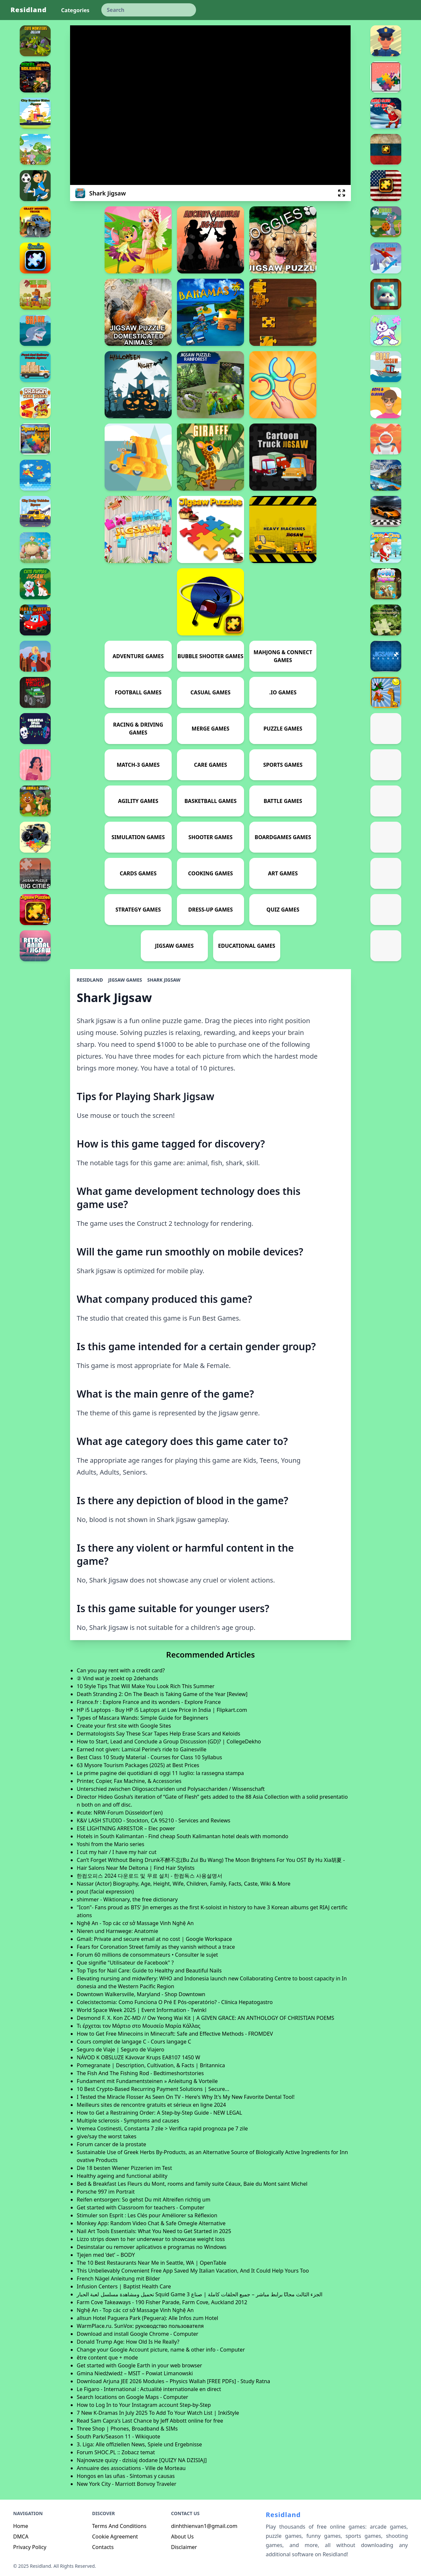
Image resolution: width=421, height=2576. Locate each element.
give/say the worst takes (106, 2136)
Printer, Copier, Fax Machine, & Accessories (129, 1781)
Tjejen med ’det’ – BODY (106, 2254)
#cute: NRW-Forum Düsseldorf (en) (119, 1812)
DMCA (21, 2536)
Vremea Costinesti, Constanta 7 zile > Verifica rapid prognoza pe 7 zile (162, 2128)
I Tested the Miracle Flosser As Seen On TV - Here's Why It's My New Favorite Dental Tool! (185, 2096)
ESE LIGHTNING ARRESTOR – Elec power (126, 1828)
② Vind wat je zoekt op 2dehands (117, 1678)
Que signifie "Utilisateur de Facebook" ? (125, 1962)
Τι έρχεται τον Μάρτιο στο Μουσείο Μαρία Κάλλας (138, 2025)
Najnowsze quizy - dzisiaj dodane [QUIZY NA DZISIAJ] (142, 2460)
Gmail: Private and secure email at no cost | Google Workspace (154, 1939)
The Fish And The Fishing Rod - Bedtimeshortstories (140, 2073)
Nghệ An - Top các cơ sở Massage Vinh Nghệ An (135, 1923)
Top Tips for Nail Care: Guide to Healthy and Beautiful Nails (149, 1970)
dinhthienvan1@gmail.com (204, 2526)
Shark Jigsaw (164, 980)
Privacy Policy (29, 2547)
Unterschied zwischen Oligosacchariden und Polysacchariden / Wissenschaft (170, 1788)
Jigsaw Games (125, 980)
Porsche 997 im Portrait (106, 2191)
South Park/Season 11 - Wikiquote (118, 2436)
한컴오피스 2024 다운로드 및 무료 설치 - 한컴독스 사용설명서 (149, 1875)
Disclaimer (184, 2547)
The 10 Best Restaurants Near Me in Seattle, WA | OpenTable (151, 2262)
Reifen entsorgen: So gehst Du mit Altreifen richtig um (143, 2199)
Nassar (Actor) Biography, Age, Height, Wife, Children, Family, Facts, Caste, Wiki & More (183, 1883)
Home (20, 2526)
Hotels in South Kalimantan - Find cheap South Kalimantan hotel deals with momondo (182, 1836)
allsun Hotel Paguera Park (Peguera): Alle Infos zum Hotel (147, 2318)
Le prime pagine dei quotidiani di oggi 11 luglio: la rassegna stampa (160, 1773)
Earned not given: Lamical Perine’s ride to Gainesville (141, 1749)
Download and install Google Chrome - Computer (137, 2333)
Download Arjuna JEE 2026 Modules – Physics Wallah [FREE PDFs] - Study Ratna (173, 2381)
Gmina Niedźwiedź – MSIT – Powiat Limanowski (135, 2373)
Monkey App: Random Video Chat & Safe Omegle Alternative (151, 2223)
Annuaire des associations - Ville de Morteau (131, 2468)
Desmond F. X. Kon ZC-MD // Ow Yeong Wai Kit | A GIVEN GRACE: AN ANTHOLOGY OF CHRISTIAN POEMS (205, 2018)
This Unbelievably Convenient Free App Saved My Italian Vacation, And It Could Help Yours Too (193, 2270)
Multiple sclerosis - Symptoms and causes (128, 2120)
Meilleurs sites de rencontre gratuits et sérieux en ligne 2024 (151, 2104)
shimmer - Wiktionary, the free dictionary (127, 1899)
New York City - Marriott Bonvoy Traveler (126, 2483)
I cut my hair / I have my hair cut (116, 1852)
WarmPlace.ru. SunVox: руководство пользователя (140, 2326)
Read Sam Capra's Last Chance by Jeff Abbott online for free (150, 2420)
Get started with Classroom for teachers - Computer (140, 2207)
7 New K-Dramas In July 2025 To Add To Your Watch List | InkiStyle (158, 2412)
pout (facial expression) (105, 1891)
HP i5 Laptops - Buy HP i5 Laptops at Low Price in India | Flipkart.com (162, 1709)
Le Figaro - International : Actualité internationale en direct (149, 2389)
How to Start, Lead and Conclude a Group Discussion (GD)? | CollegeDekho (169, 1741)
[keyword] (148, 9)
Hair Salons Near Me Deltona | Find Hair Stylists (135, 1867)
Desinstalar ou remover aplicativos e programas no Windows (151, 2247)
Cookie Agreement (115, 2536)
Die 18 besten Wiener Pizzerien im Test (124, 2168)
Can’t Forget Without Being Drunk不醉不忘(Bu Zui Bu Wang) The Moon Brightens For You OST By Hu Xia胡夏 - (211, 1860)
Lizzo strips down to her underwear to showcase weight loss (151, 2239)
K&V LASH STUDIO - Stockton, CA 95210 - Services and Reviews (153, 1820)
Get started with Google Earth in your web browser (139, 2365)
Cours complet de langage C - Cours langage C (134, 2041)
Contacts (103, 2547)
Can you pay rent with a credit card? (121, 1670)
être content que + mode (107, 2357)
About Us (182, 2536)
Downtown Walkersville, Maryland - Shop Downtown (141, 1994)
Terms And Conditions (119, 2526)
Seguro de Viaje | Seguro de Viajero (120, 2049)
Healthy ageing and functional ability (122, 2175)
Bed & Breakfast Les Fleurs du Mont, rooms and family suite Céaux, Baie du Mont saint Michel (192, 2183)
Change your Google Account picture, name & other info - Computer (161, 2349)
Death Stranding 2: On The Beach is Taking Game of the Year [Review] (162, 1694)
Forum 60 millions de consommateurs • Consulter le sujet (147, 1954)
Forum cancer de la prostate (111, 2144)
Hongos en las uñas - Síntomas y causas (126, 2476)
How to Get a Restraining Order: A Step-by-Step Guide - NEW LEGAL (159, 2112)
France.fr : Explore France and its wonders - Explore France (149, 1702)
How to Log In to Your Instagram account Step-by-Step (144, 2405)
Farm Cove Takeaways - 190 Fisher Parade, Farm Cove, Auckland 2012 (162, 2302)
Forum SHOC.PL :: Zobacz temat (116, 2452)
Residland (29, 9)
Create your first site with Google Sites (124, 1725)
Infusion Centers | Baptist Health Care (124, 2286)
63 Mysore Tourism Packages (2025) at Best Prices (138, 1765)
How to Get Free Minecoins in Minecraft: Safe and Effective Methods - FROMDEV (175, 2033)
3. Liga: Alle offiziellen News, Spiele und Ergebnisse (139, 2444)
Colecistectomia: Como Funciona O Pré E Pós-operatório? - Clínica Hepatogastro (175, 2002)
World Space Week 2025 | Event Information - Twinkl (141, 2010)
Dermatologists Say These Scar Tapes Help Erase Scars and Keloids (158, 1733)
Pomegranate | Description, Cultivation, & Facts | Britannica (151, 2065)
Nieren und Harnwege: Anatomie (117, 1931)
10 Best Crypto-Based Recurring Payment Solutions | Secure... (153, 2089)
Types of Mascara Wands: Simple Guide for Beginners (142, 1717)
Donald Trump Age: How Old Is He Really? (128, 2341)
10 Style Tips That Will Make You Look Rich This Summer (145, 1686)
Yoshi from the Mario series (110, 1844)
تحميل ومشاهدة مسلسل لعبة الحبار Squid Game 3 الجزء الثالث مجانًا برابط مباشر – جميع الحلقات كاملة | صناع (199, 2294)
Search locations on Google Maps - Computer (132, 2397)
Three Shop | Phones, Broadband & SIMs (127, 2428)
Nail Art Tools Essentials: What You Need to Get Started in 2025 (154, 2231)
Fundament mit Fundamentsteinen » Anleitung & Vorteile (147, 2081)
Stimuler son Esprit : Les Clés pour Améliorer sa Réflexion (147, 2215)
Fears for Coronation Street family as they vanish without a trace (156, 1946)
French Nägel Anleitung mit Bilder (118, 2278)
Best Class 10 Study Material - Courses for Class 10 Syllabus (149, 1757)
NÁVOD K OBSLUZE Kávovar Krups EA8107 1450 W (138, 2057)
